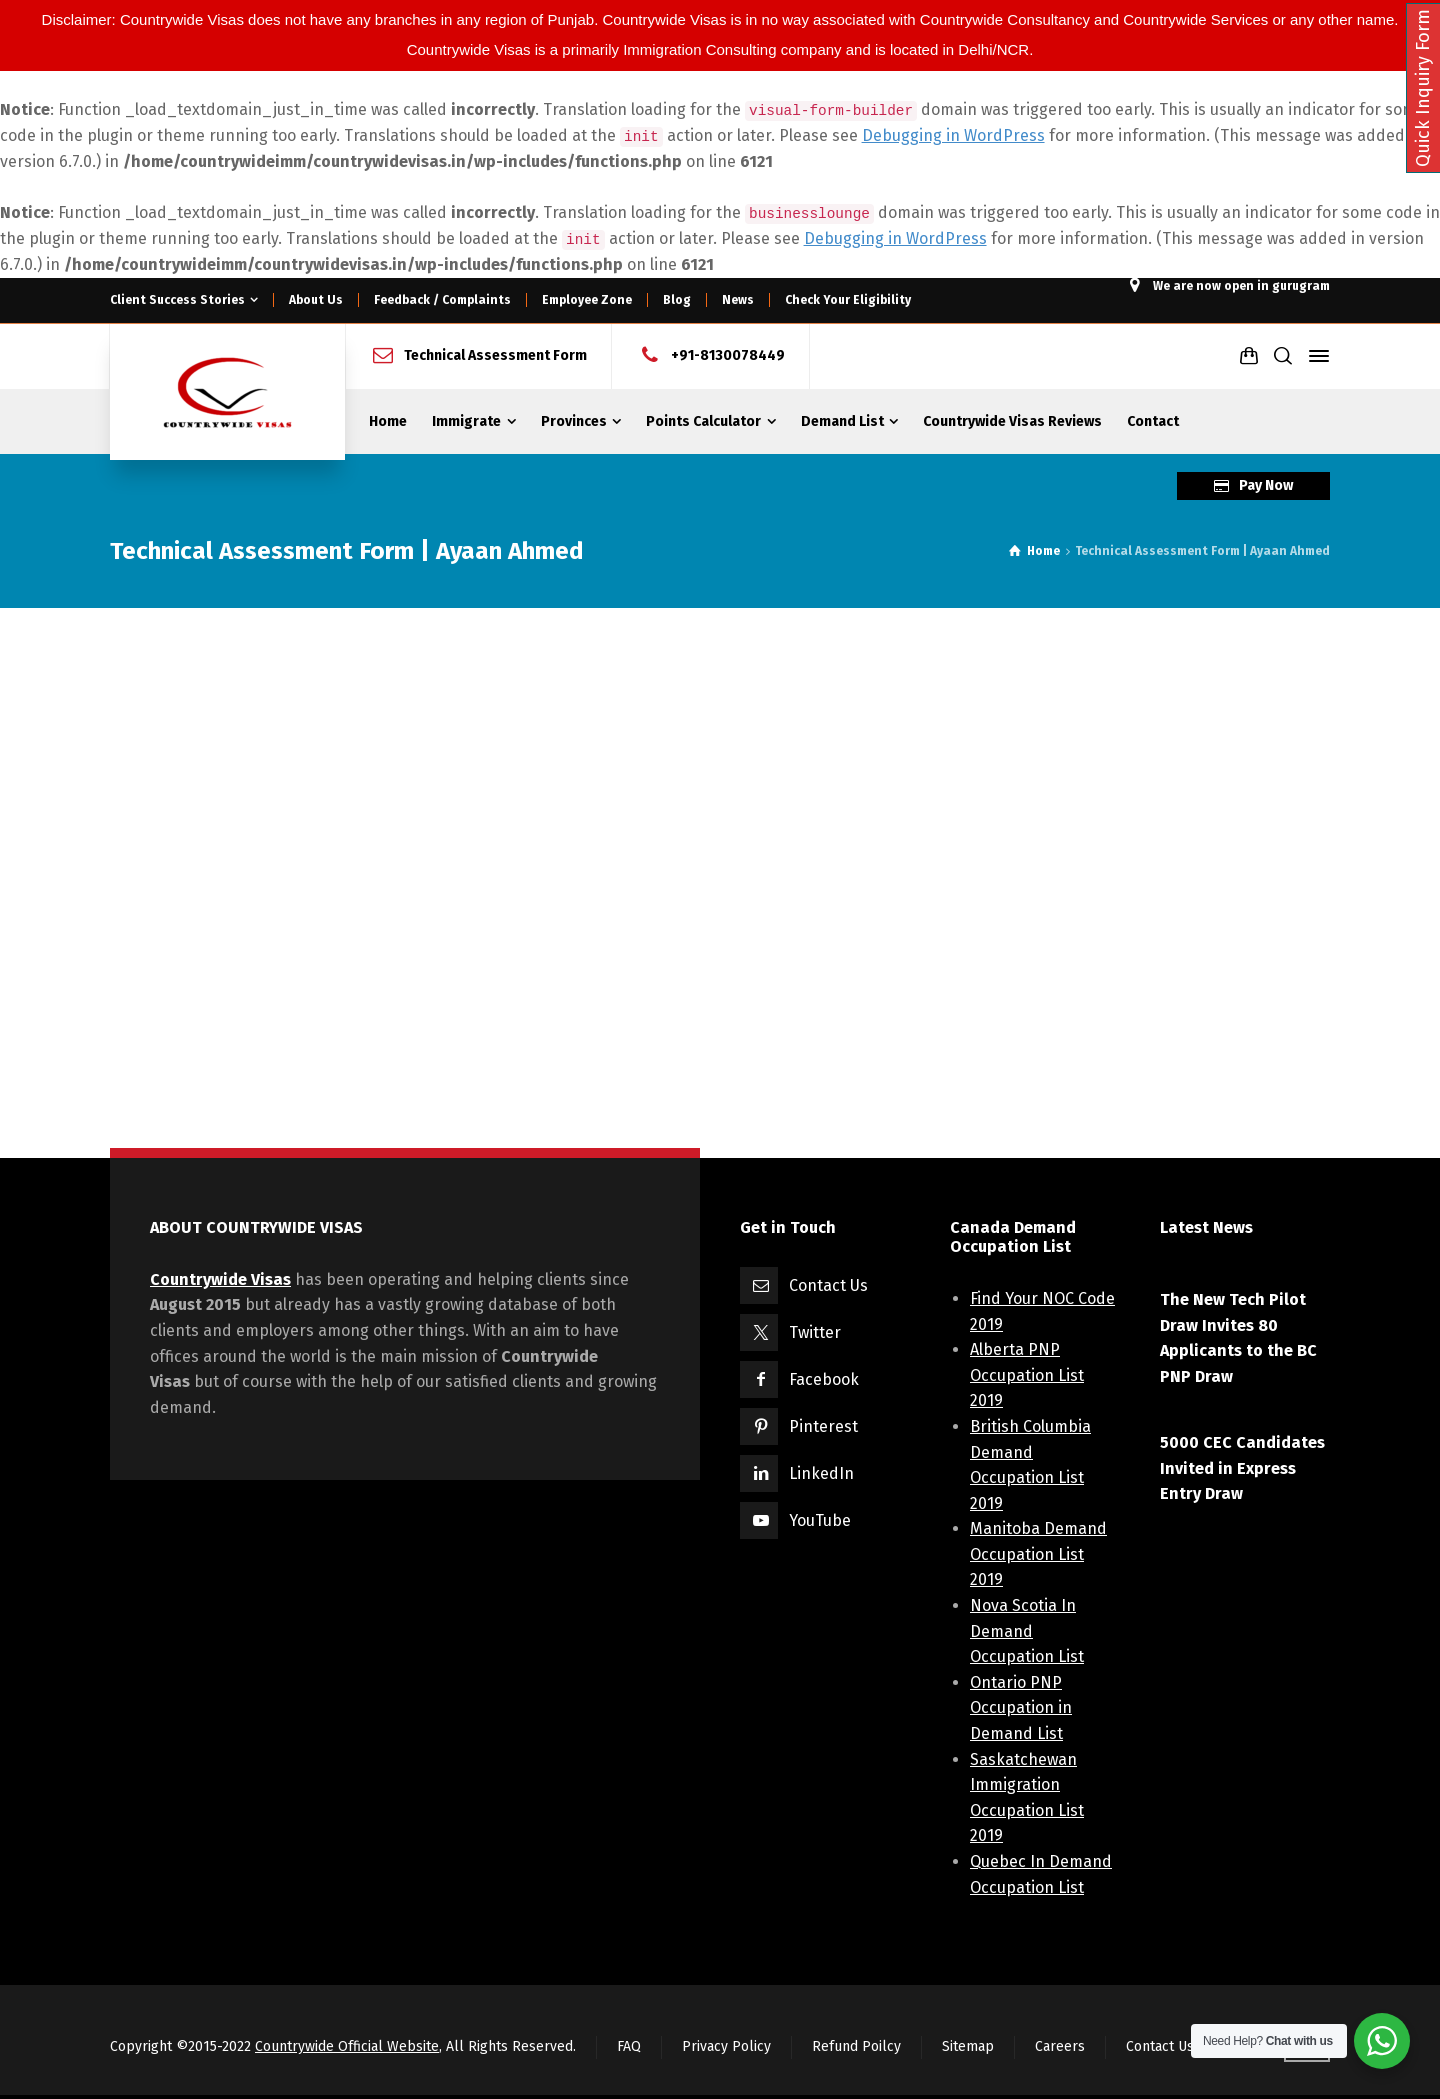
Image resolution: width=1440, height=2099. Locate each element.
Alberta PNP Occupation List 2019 (1027, 1375)
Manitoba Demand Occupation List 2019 (1038, 1554)
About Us (316, 300)
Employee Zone (587, 300)
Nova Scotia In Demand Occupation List (1027, 1631)
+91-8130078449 (728, 355)
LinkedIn (821, 1473)
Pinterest (823, 1426)
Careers (1060, 2046)
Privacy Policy (726, 2046)
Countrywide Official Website (347, 2046)
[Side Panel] (1315, 356)
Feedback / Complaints (442, 300)
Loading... (710, 883)
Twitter (815, 1332)
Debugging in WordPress (953, 135)
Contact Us (828, 1285)
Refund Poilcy (856, 2046)
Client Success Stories (177, 300)
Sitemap (968, 2046)
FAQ (629, 2046)
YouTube (820, 1520)
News (738, 300)
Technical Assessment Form (495, 355)
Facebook (824, 1379)
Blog (677, 300)
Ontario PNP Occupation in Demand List (1021, 1708)
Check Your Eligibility (848, 300)
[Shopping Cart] (1249, 356)
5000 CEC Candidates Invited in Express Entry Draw (1242, 1468)
